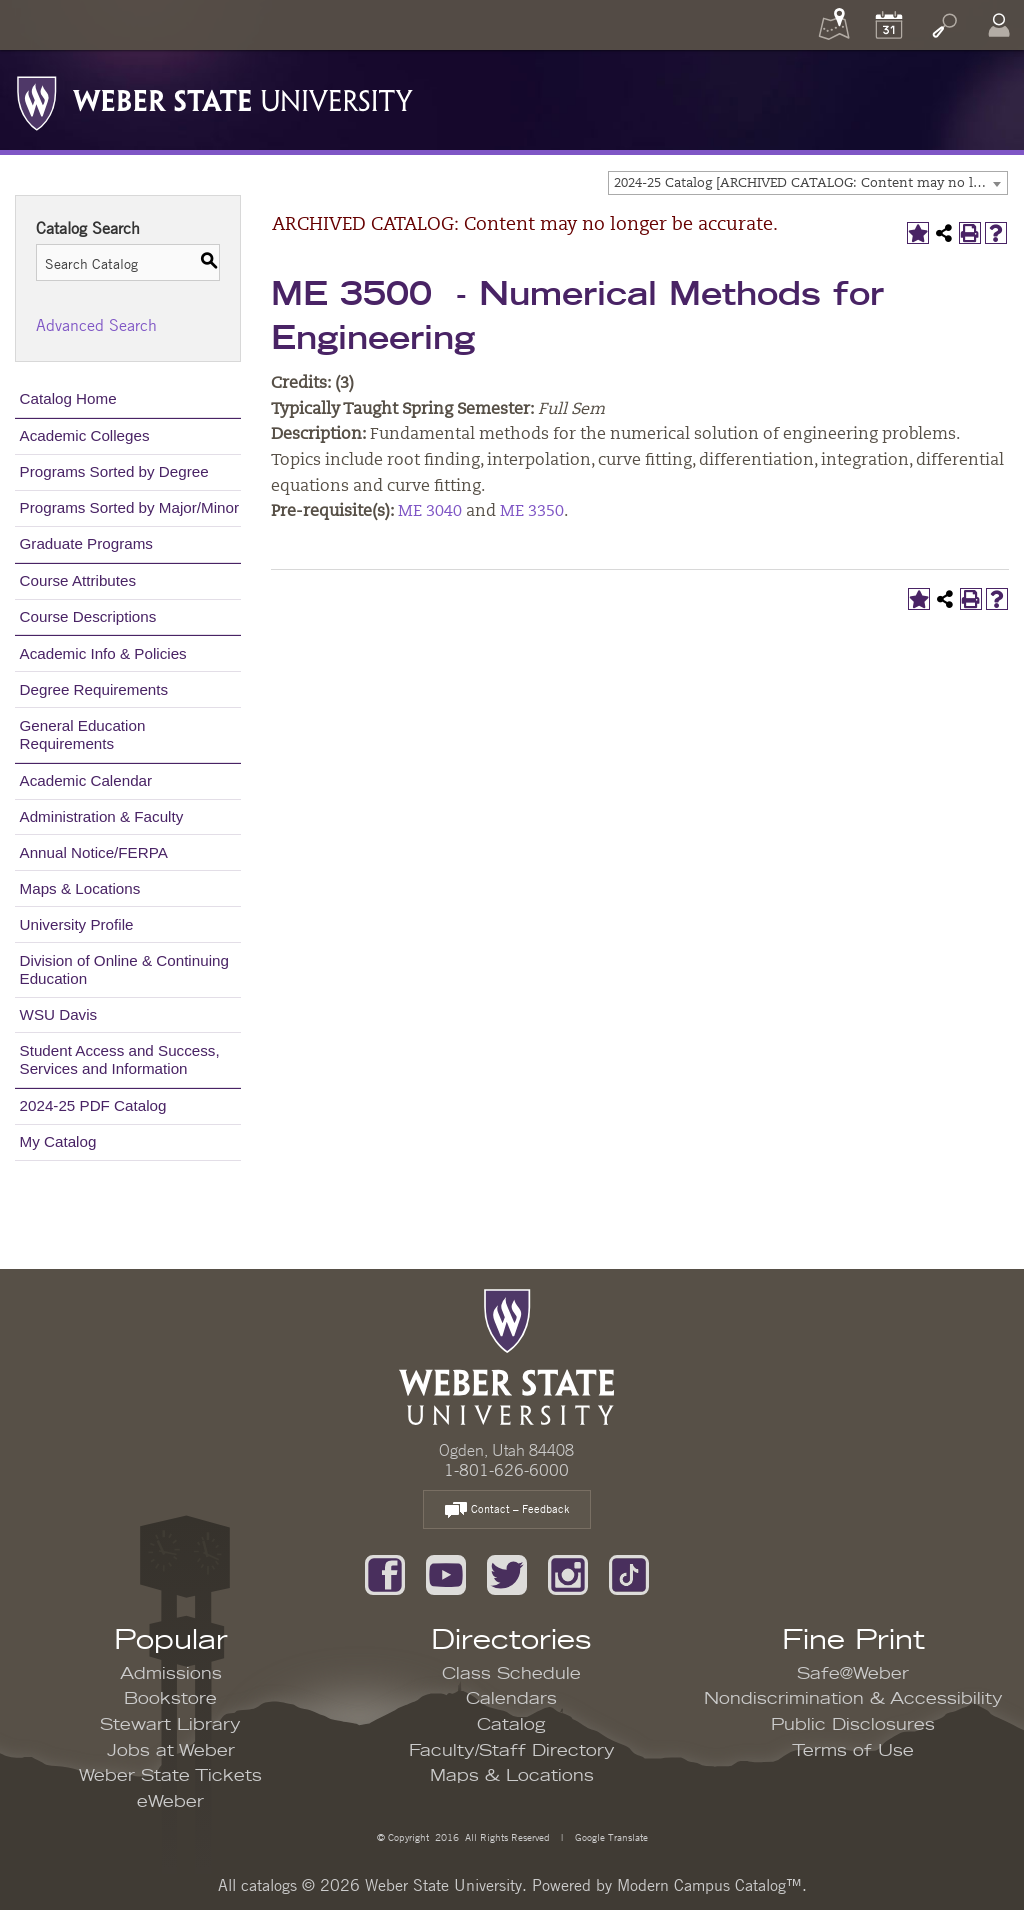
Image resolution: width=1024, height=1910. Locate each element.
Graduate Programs (86, 543)
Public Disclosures (853, 1725)
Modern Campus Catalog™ (709, 1885)
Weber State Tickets (170, 1776)
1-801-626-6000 (506, 1470)
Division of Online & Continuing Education (124, 969)
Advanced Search (96, 325)
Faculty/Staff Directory (512, 1751)
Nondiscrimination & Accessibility (853, 1699)
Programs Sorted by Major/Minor (129, 507)
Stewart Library (170, 1725)
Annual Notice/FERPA (94, 852)
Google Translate (610, 1836)
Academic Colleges (85, 435)
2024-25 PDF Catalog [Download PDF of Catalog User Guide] (93, 1105)
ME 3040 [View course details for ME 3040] (430, 512)
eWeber (170, 1802)
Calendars (511, 1699)
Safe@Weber (853, 1674)
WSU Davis (59, 1014)
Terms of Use (853, 1751)
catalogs (269, 1885)
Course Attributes (78, 580)
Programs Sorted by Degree (114, 471)
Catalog (511, 1725)
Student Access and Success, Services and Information (120, 1059)
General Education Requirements (83, 734)
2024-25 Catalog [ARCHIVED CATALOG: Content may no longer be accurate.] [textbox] (810, 183)
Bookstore (170, 1699)
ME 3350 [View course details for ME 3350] (532, 512)
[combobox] (808, 183)
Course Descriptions (88, 616)
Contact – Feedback (507, 1510)
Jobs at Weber (171, 1751)
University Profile (77, 924)
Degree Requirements (94, 689)
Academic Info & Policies (103, 653)
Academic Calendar (86, 780)
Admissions (171, 1674)
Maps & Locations (80, 888)
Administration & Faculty (102, 816)
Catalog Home (68, 398)
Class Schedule (511, 1674)
